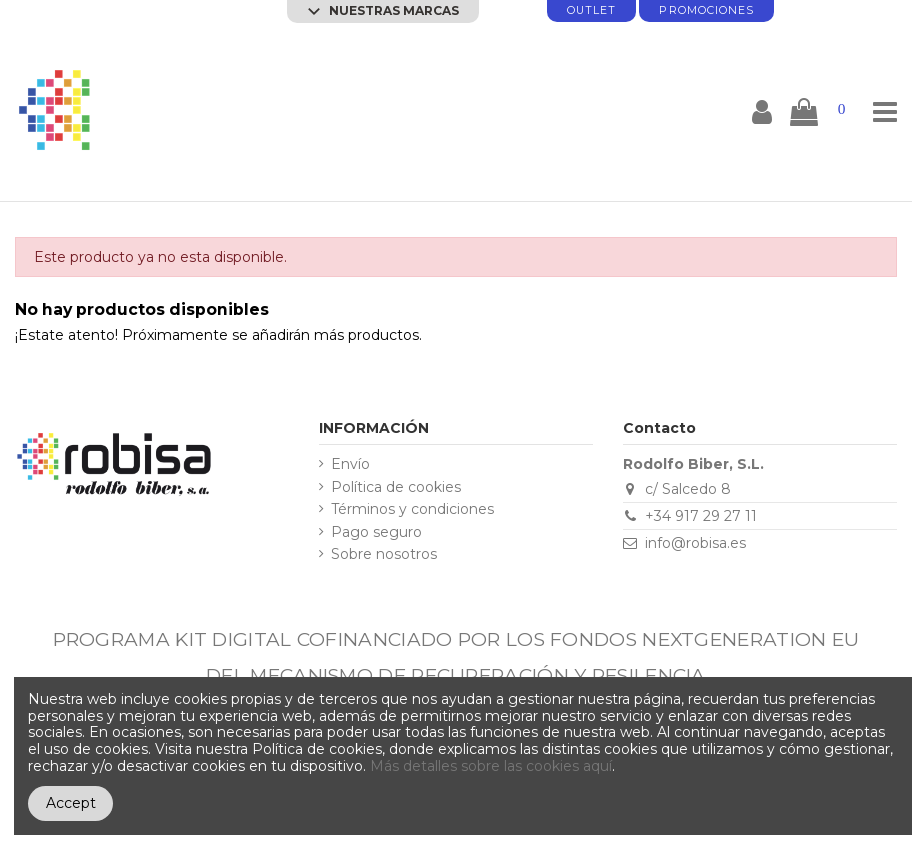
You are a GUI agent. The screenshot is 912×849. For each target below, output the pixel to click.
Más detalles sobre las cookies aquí (491, 766)
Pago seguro (376, 532)
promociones (706, 10)
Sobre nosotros (384, 554)
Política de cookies (396, 487)
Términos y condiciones (412, 509)
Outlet (591, 10)
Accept (71, 803)
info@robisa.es (695, 543)
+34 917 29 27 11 (701, 516)
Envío (350, 464)
